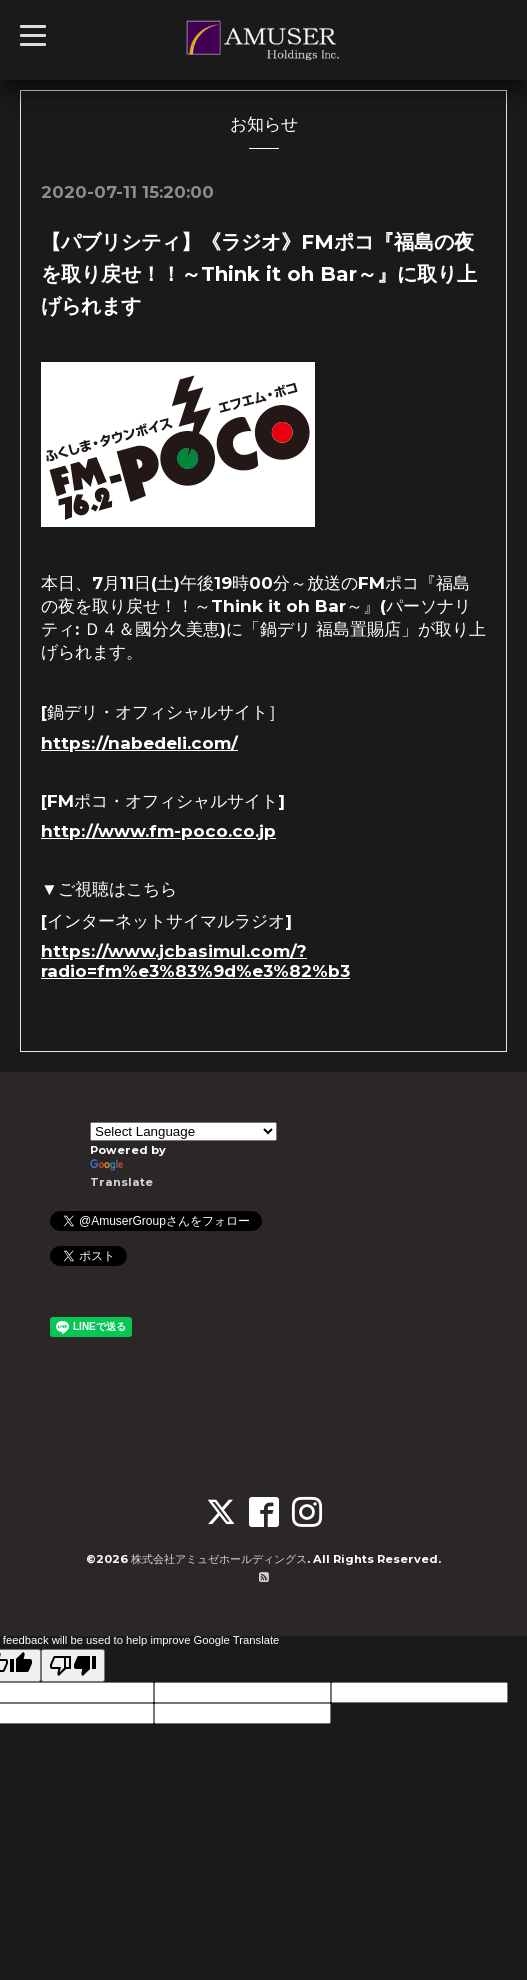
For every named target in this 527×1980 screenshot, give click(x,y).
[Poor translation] (73, 1665)
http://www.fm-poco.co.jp (158, 831)
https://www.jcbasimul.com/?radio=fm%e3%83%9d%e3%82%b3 (195, 961)
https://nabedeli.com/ (139, 743)
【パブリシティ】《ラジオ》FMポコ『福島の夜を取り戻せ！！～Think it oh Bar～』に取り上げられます (259, 274)
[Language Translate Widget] (183, 1131)
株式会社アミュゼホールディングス (219, 1559)
